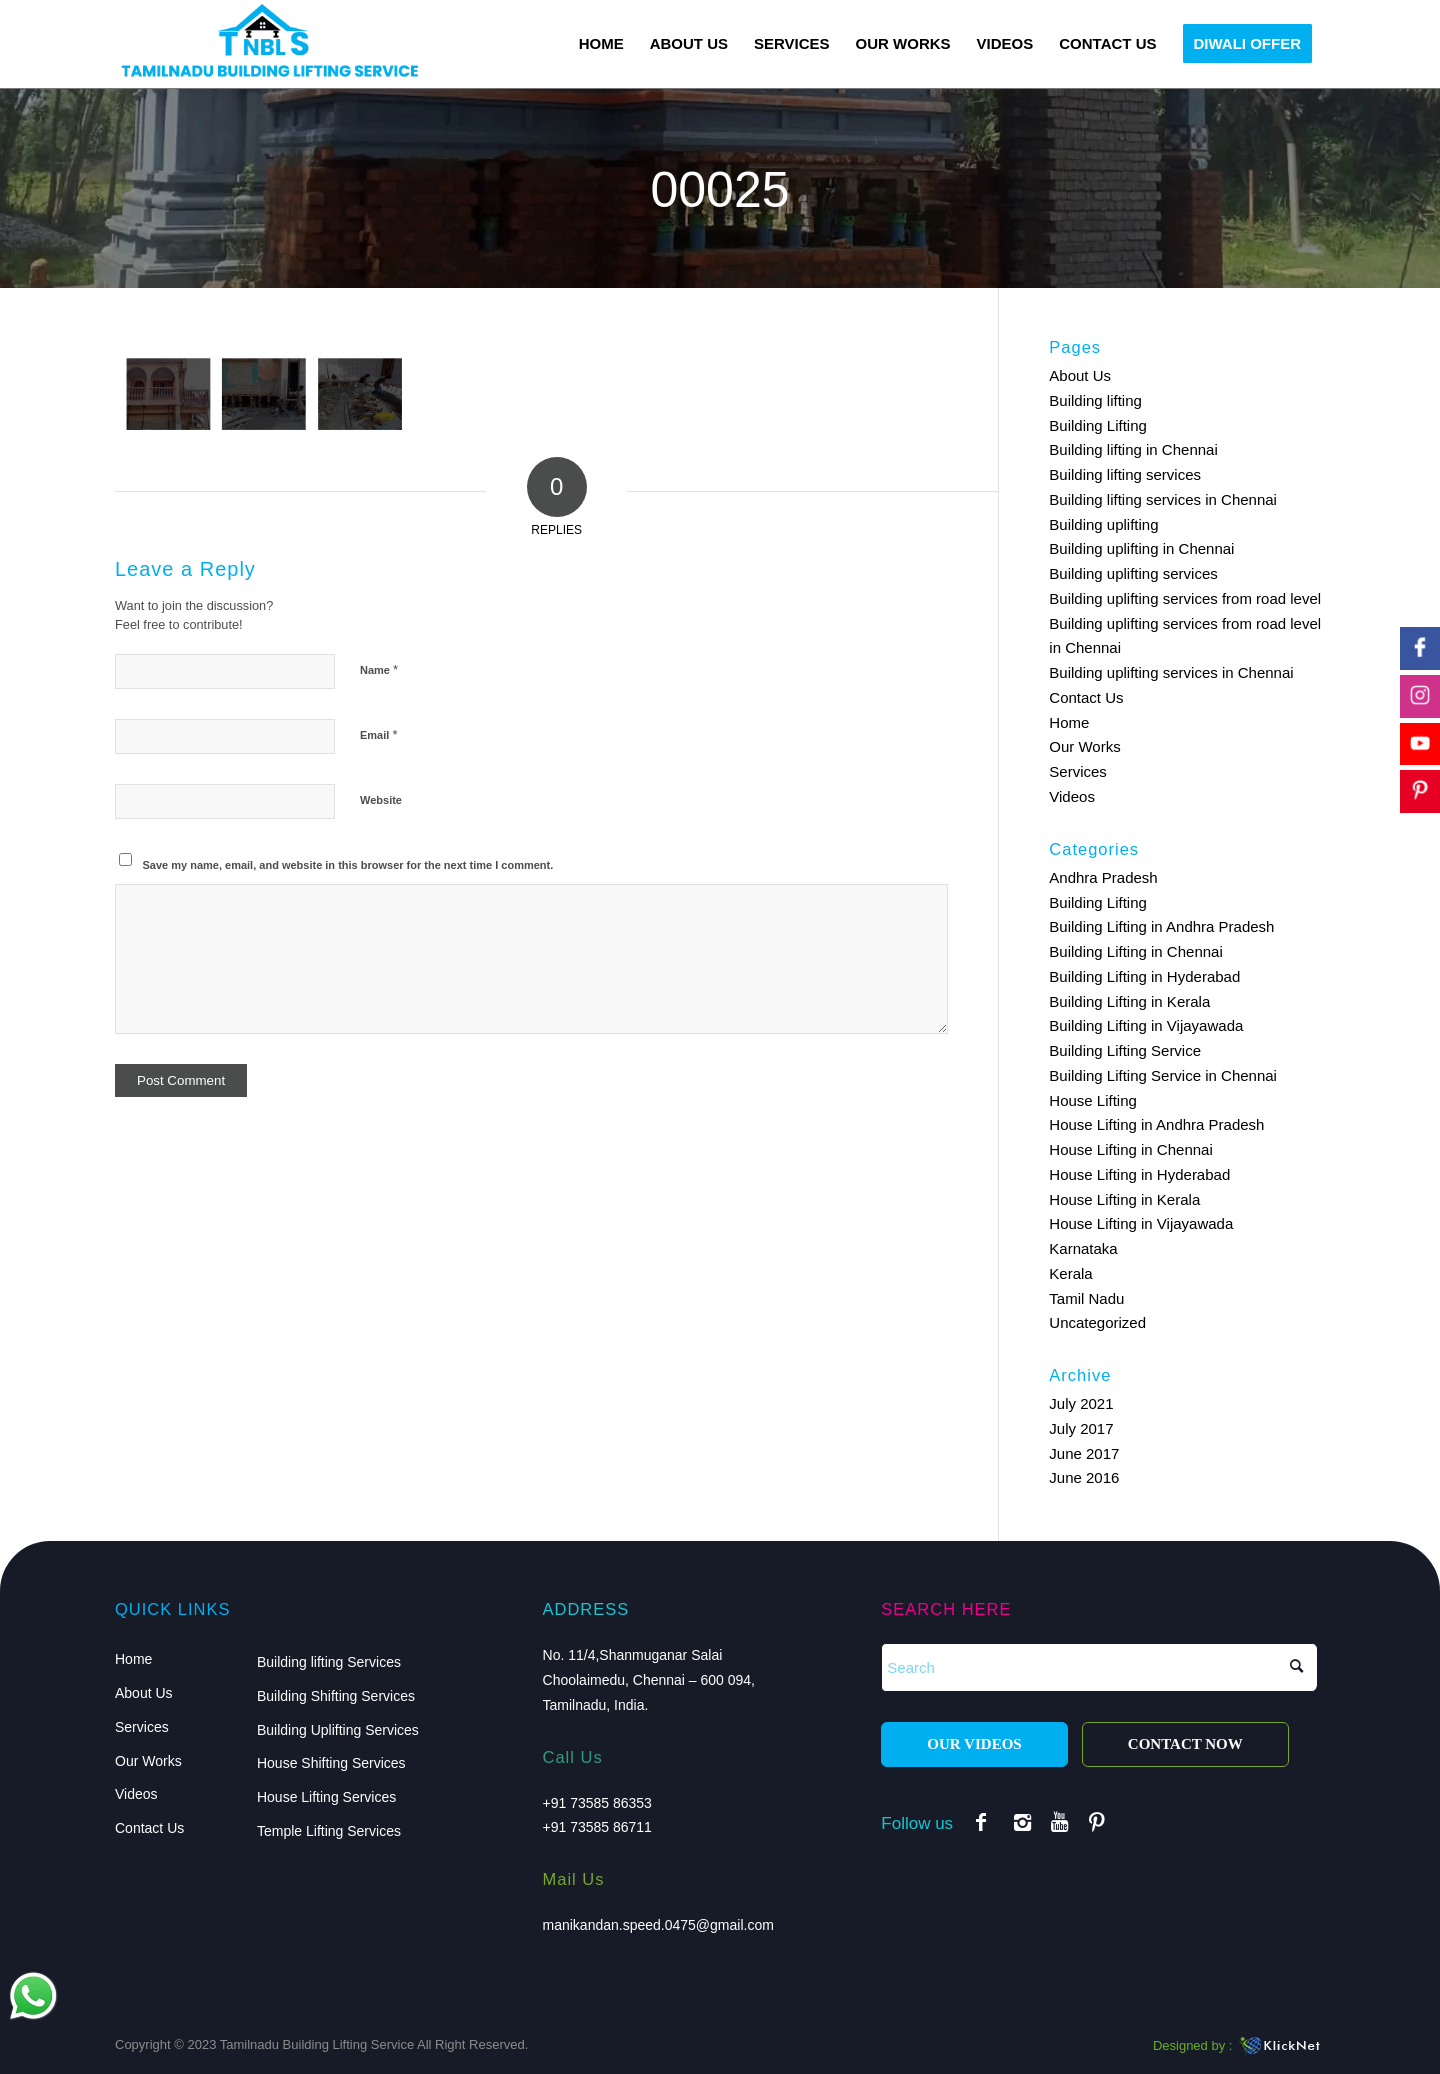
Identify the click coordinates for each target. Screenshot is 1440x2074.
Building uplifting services (1133, 573)
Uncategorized (1097, 1322)
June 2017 (1084, 1453)
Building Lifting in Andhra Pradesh (1161, 926)
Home (1069, 722)
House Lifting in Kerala (1124, 1199)
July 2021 (1081, 1403)
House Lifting (1093, 1100)
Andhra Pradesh (1103, 877)
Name (379, 669)
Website (381, 800)
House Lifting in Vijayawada (1141, 1223)
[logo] (269, 44)
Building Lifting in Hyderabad (1144, 976)
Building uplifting (1103, 524)
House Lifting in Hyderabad (1139, 1174)
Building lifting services (1125, 474)
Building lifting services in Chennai (1163, 499)
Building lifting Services (329, 1662)
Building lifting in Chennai (1133, 449)
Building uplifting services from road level (1185, 598)
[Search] (1099, 1667)
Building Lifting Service (1125, 1050)
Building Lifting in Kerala (1129, 1001)
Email (378, 734)
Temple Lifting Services (329, 1831)
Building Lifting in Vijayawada (1146, 1025)
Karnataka (1083, 1248)
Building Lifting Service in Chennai (1163, 1075)
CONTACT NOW (1185, 1744)
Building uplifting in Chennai (1141, 548)
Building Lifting (1098, 425)
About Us (1080, 375)
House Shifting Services (331, 1763)
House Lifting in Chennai (1130, 1149)
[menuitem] (601, 44)
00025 (719, 190)
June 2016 (1084, 1477)
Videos (1072, 796)
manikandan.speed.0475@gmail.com (658, 1925)
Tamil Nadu (1086, 1298)
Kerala (1070, 1273)
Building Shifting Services (336, 1696)
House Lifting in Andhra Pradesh (1156, 1124)
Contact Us (1086, 697)
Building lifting (1095, 400)
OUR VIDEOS (974, 1744)
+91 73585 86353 (597, 1803)
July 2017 (1081, 1428)
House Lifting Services (326, 1797)
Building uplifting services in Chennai (1171, 672)
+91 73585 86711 (597, 1827)
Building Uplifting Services (338, 1730)
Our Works (1084, 746)
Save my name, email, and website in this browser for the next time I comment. (348, 865)
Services (1078, 771)
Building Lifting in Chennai (1135, 951)
